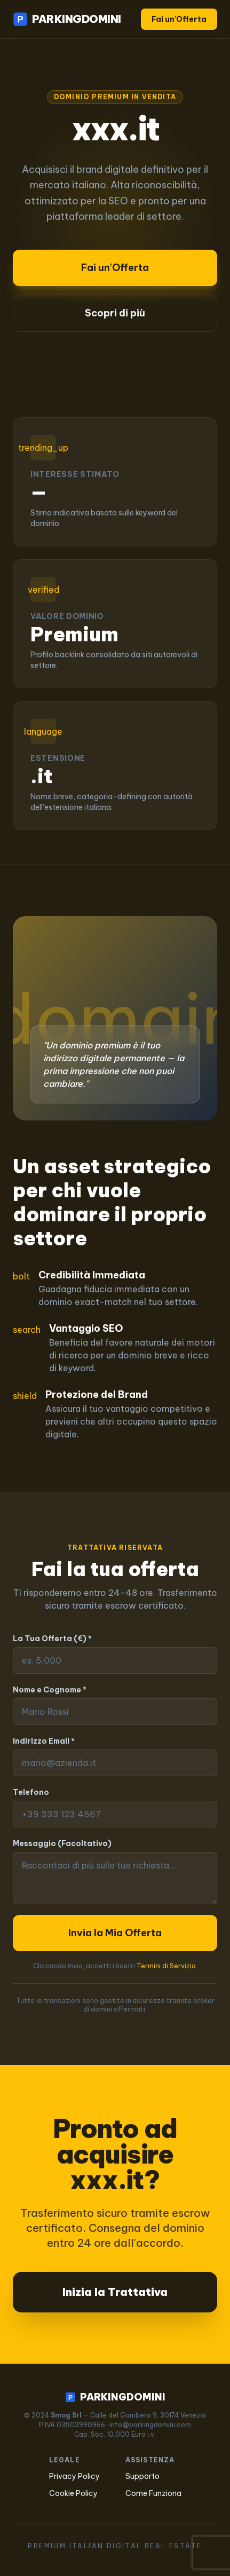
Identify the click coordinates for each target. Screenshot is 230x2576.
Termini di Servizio (166, 1966)
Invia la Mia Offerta (115, 1933)
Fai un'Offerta (179, 19)
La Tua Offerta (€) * (52, 1638)
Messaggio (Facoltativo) (62, 1843)
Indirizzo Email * (44, 1741)
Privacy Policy (74, 2476)
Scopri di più (115, 313)
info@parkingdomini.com (150, 2425)
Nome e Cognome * (49, 1690)
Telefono (31, 1792)
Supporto (142, 2476)
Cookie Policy (73, 2493)
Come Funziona (153, 2493)
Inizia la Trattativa (115, 2292)
